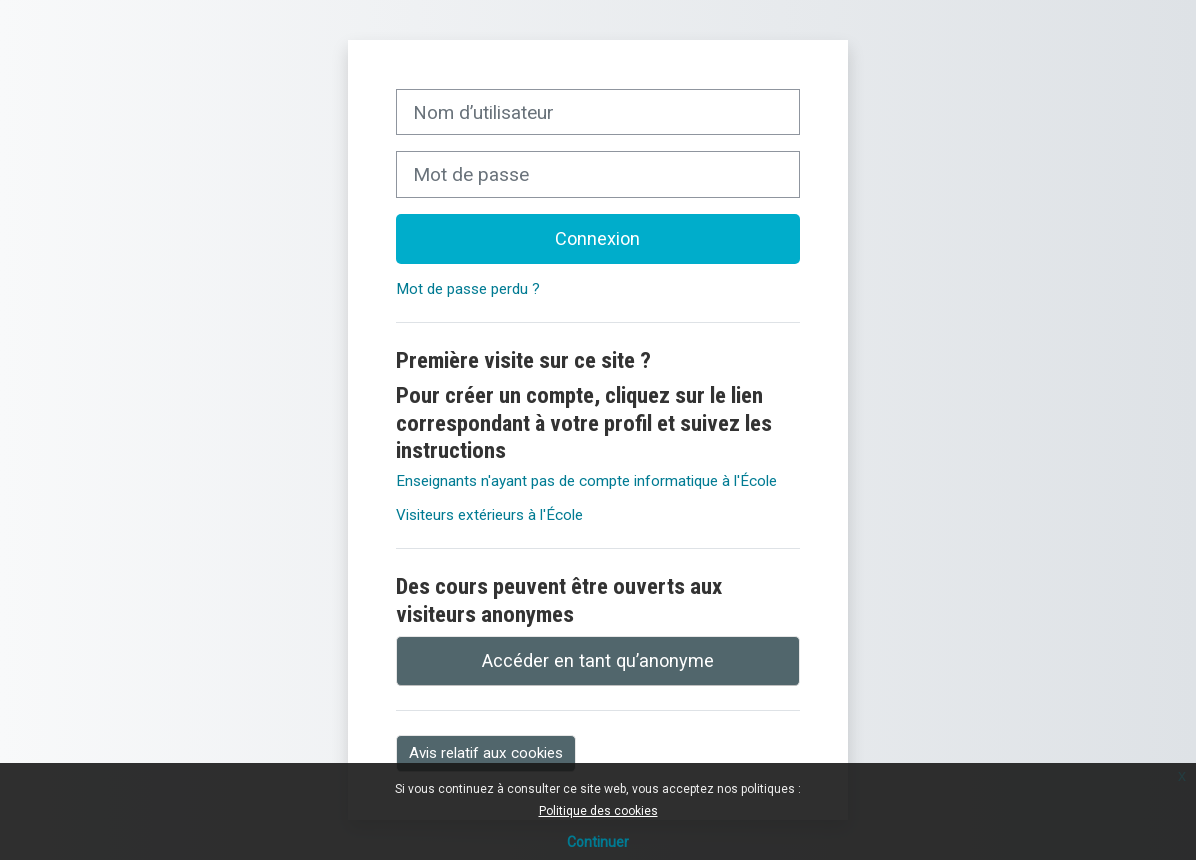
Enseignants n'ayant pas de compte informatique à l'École (586, 481)
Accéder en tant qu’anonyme (598, 660)
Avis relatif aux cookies (486, 753)
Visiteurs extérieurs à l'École (489, 515)
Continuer (598, 842)
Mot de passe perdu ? (468, 289)
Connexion (597, 238)
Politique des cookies (598, 811)
